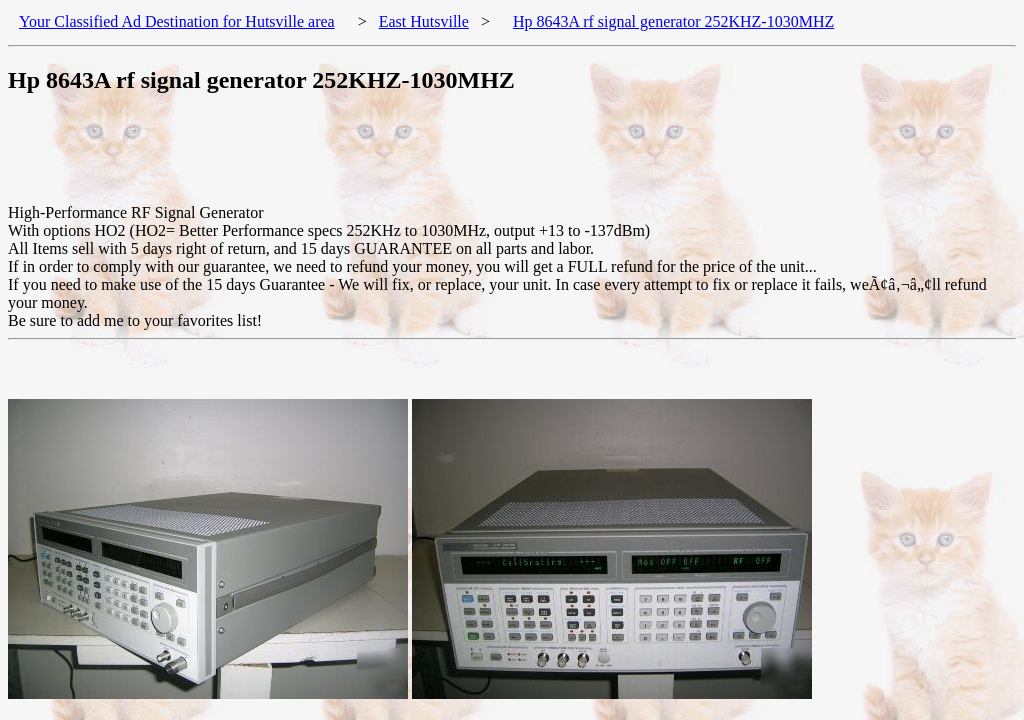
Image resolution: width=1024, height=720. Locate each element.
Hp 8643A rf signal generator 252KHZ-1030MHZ (673, 21)
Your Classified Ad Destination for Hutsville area (177, 21)
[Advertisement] (372, 159)
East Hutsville (424, 21)
